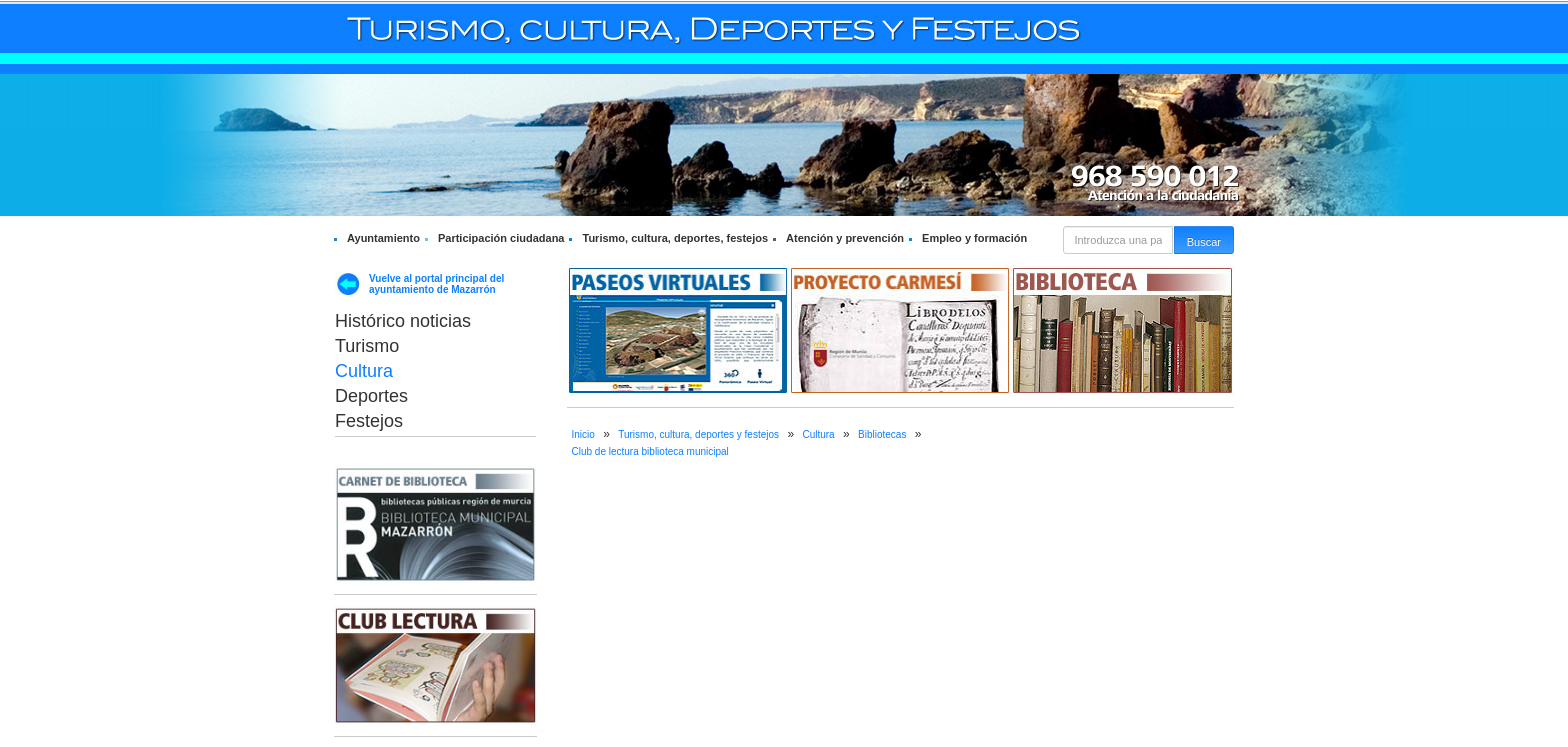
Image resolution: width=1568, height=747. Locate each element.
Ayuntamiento (383, 238)
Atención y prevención (845, 238)
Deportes (371, 396)
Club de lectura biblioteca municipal (650, 451)
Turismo (367, 346)
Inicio (583, 434)
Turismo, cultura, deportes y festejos (698, 434)
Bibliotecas (882, 434)
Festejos (369, 421)
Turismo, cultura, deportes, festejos (675, 238)
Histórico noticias (403, 321)
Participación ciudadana (501, 238)
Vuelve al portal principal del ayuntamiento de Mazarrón (436, 284)
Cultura (364, 371)
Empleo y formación (974, 238)
